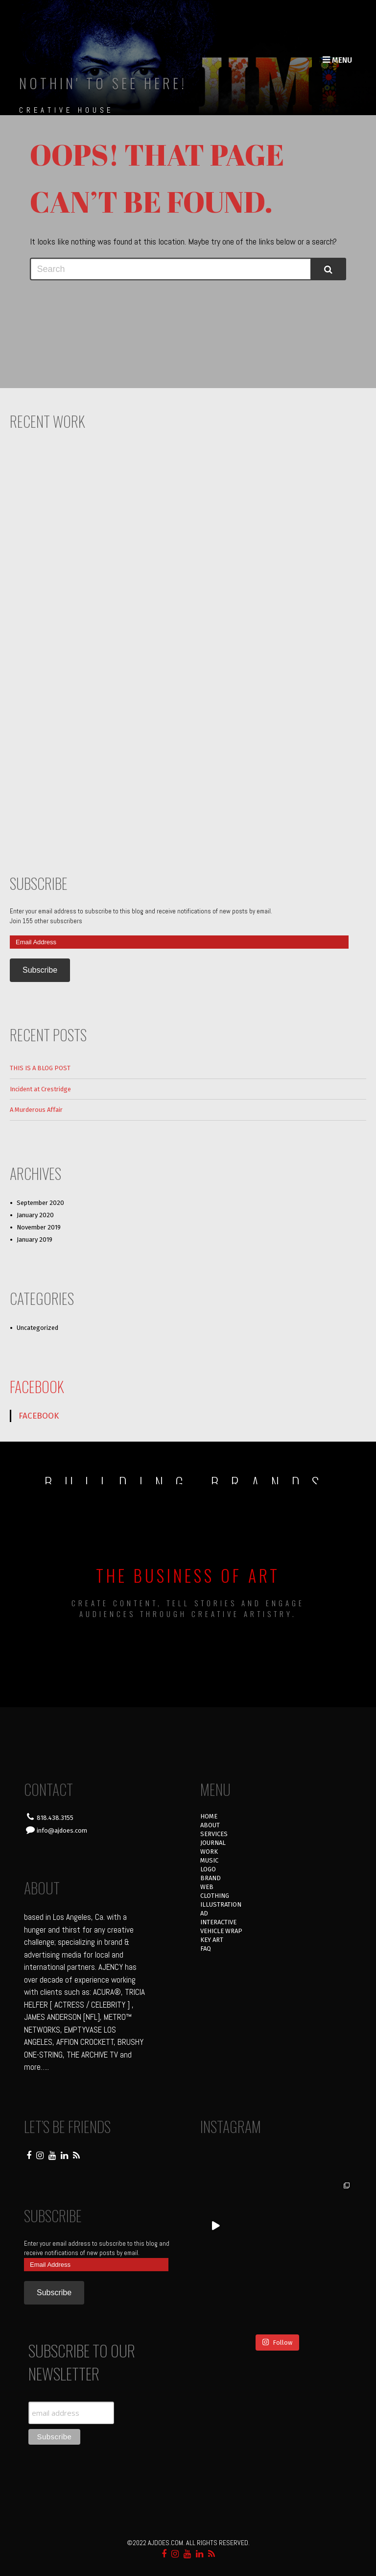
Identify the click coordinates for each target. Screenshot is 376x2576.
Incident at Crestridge (40, 1089)
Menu (337, 60)
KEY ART (211, 1939)
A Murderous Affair (36, 1109)
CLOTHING (214, 1895)
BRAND (210, 1878)
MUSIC (209, 1860)
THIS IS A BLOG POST (40, 1068)
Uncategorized (37, 1327)
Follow (277, 2342)
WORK (209, 1851)
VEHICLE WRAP (221, 1931)
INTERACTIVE (218, 1922)
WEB (206, 1886)
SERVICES (214, 1834)
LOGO (208, 1869)
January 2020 (35, 1215)
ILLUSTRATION (220, 1904)
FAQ (205, 1948)
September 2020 (40, 1202)
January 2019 (34, 1239)
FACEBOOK (37, 1386)
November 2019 (39, 1227)
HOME (208, 1816)
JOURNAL (213, 1842)
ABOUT (210, 1825)
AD (204, 1913)
